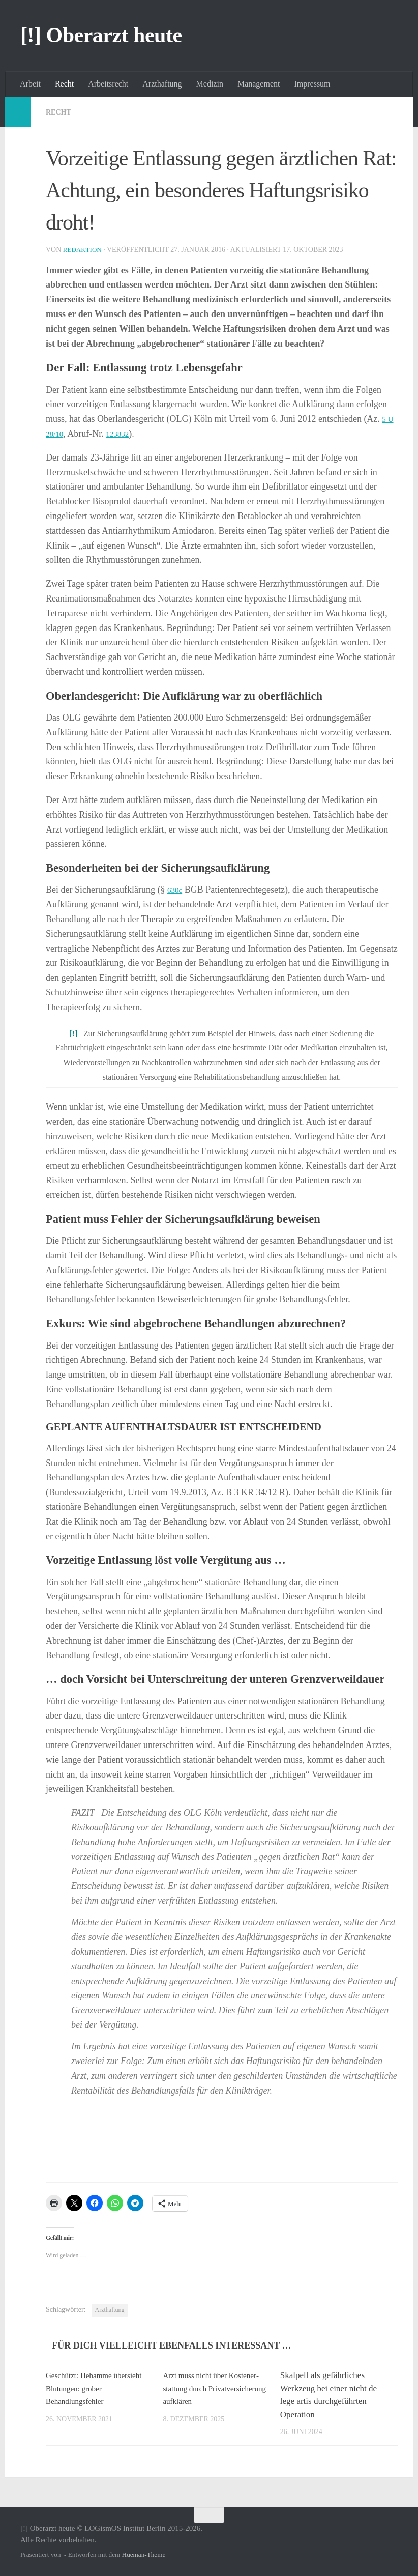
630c (176, 889)
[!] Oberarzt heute (101, 35)
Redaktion (84, 249)
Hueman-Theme (144, 2554)
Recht (64, 83)
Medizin (209, 83)
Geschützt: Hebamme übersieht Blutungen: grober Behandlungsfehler (94, 2388)
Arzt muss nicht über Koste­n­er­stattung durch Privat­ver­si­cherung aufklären (213, 2388)
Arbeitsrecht (108, 83)
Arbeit (30, 83)
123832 (123, 433)
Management (258, 83)
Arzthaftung (162, 83)
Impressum (312, 83)
